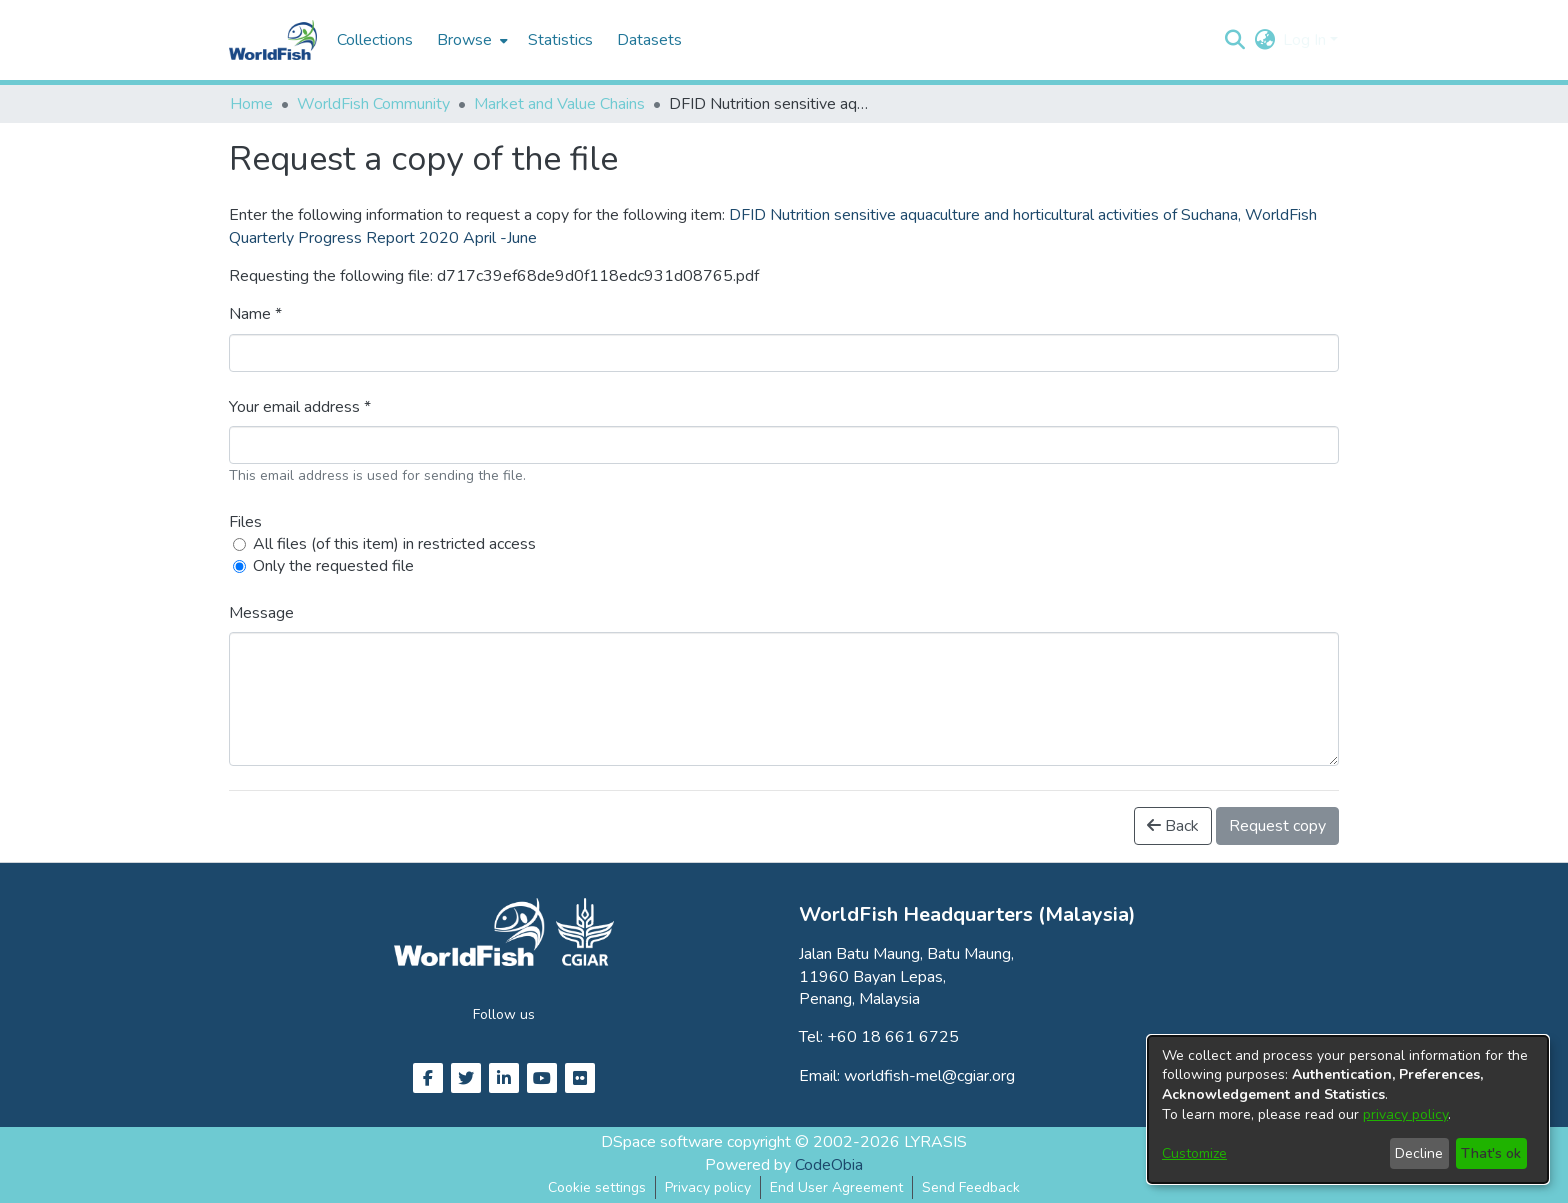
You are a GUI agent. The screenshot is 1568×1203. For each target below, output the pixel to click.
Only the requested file (333, 566)
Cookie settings (597, 1187)
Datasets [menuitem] (649, 40)
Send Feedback (971, 1187)
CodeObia (829, 1165)
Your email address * (300, 407)
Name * (255, 314)
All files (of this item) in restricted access (394, 544)
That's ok (1491, 1153)
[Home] (273, 40)
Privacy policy (708, 1187)
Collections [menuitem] (375, 40)
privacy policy (1405, 1114)
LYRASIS (935, 1142)
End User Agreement (836, 1187)
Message (261, 613)
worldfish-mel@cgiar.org (929, 1076)
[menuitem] (470, 40)
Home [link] (251, 104)
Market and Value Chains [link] (559, 104)
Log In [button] (1306, 40)
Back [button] (1173, 826)
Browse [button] (464, 40)
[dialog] (1348, 1109)
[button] (1234, 40)
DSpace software (662, 1142)
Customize (1194, 1153)
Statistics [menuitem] (560, 40)
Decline (1419, 1153)
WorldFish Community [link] (373, 104)
